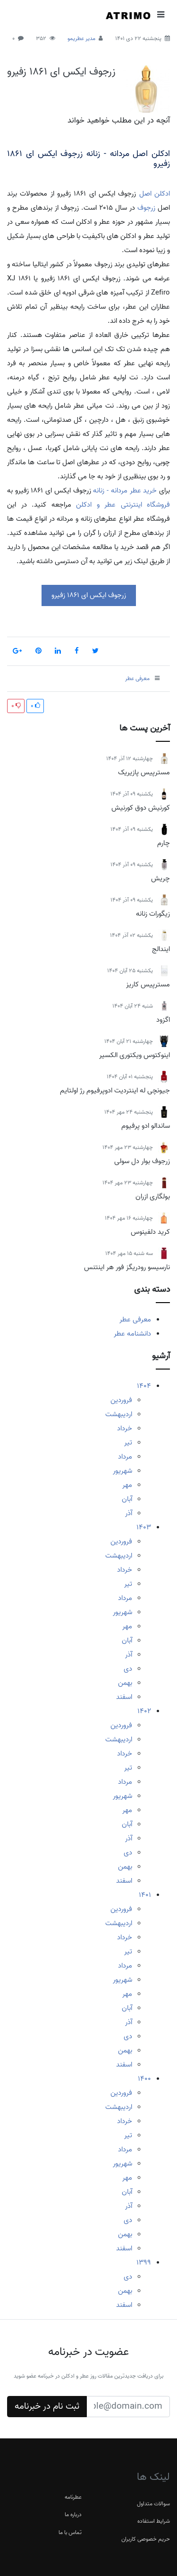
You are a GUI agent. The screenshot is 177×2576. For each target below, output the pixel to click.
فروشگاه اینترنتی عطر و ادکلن (123, 504)
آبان (127, 1499)
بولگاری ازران (152, 1196)
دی (128, 1668)
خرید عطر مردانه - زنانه (125, 490)
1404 (144, 1386)
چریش (160, 878)
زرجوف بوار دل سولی (142, 1161)
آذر (128, 1513)
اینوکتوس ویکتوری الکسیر (134, 1055)
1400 (144, 2078)
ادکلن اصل (154, 193)
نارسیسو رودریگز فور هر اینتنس (127, 1267)
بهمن (125, 1683)
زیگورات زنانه (153, 913)
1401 (145, 1895)
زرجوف (146, 207)
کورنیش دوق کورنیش (140, 807)
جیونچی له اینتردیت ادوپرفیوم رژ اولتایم (115, 1090)
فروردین (121, 1400)
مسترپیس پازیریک (144, 772)
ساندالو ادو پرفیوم (145, 1126)
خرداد (124, 1428)
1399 (143, 2262)
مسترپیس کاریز (148, 984)
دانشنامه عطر (132, 1333)
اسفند (124, 1697)
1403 (143, 1527)
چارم (163, 843)
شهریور (122, 1471)
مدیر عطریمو (81, 38)
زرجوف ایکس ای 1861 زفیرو (61, 71)
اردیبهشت (118, 1414)
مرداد (125, 1456)
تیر (128, 1442)
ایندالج (161, 949)
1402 (144, 1711)
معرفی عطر (135, 1319)
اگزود (163, 1019)
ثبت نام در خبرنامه (47, 2406)
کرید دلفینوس (150, 1232)
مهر (127, 1485)
